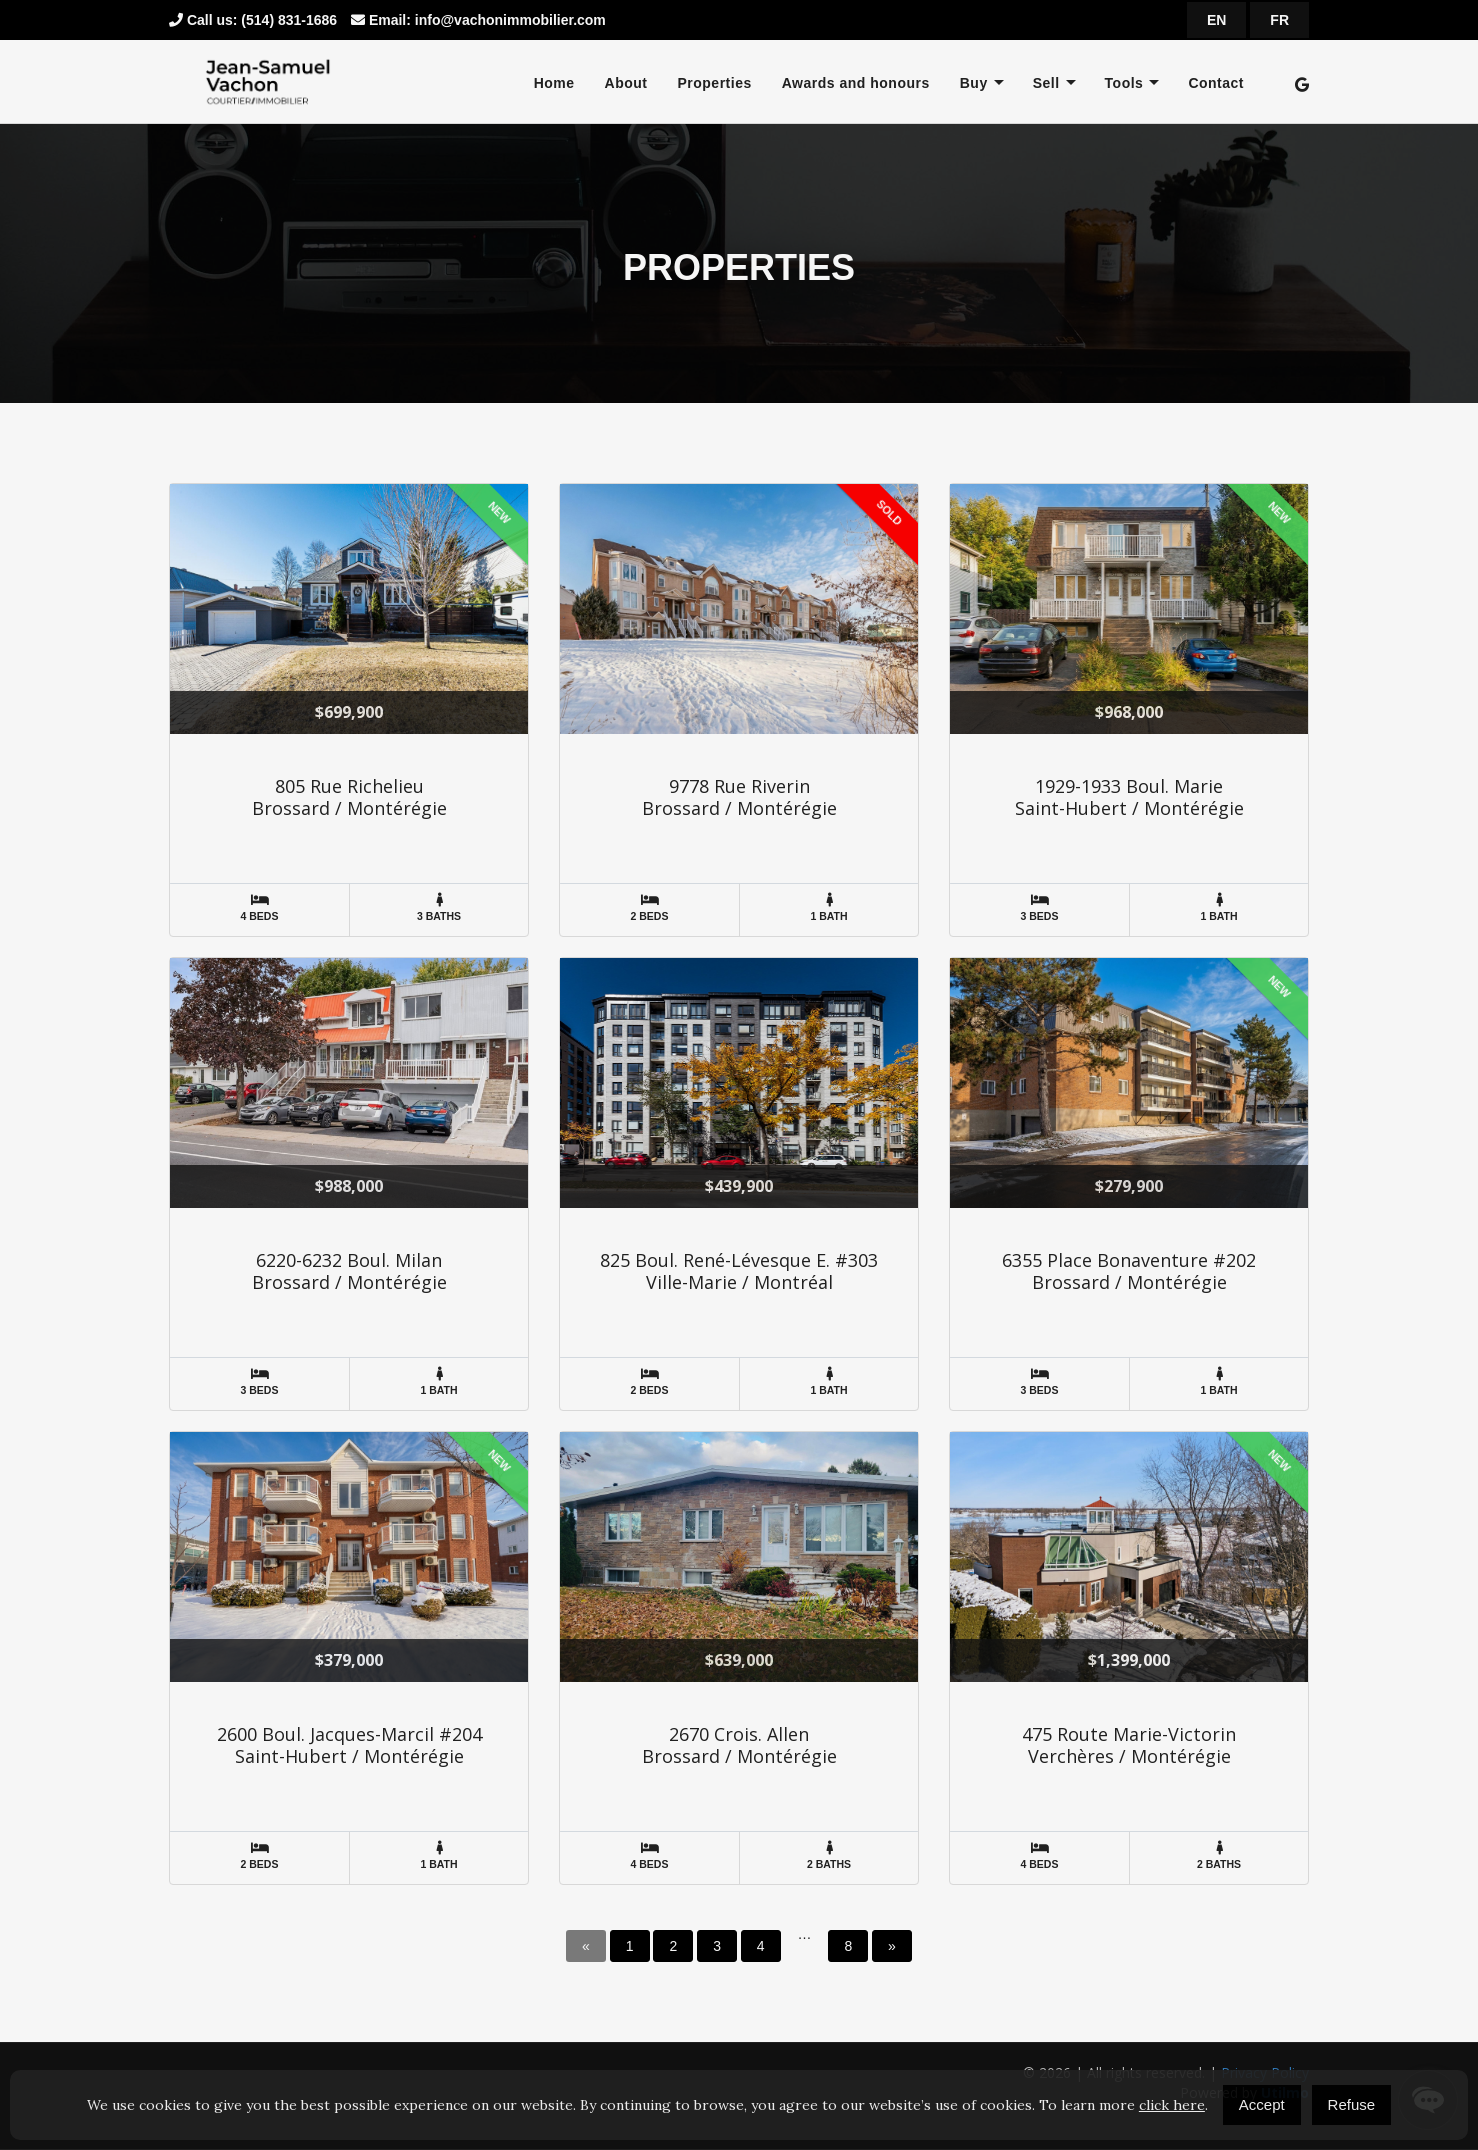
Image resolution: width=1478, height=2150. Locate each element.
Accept (1262, 2104)
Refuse (1352, 2104)
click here (1172, 2105)
